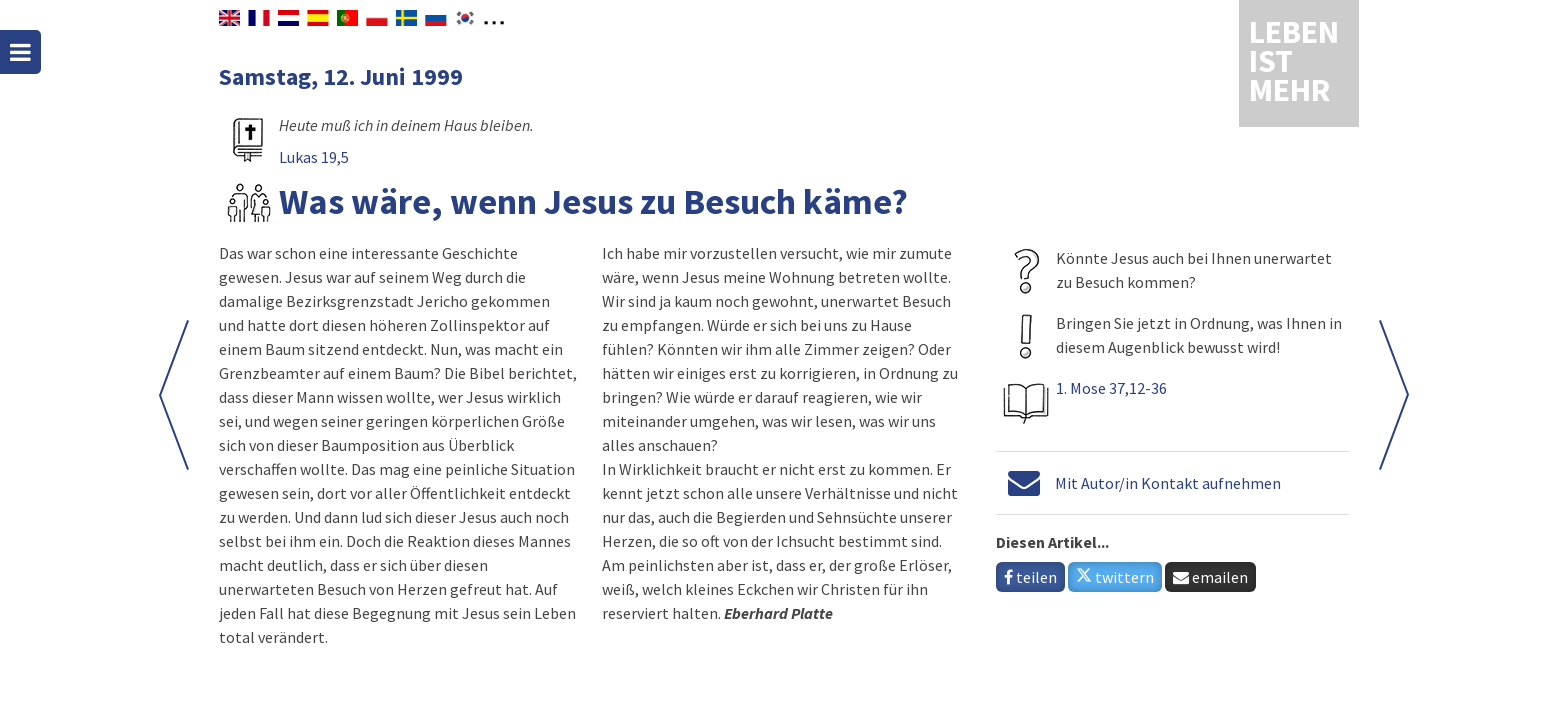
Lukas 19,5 (314, 157)
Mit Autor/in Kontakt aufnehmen (1168, 483)
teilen (1030, 577)
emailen (1210, 577)
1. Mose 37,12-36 (1111, 388)
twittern (1115, 577)
